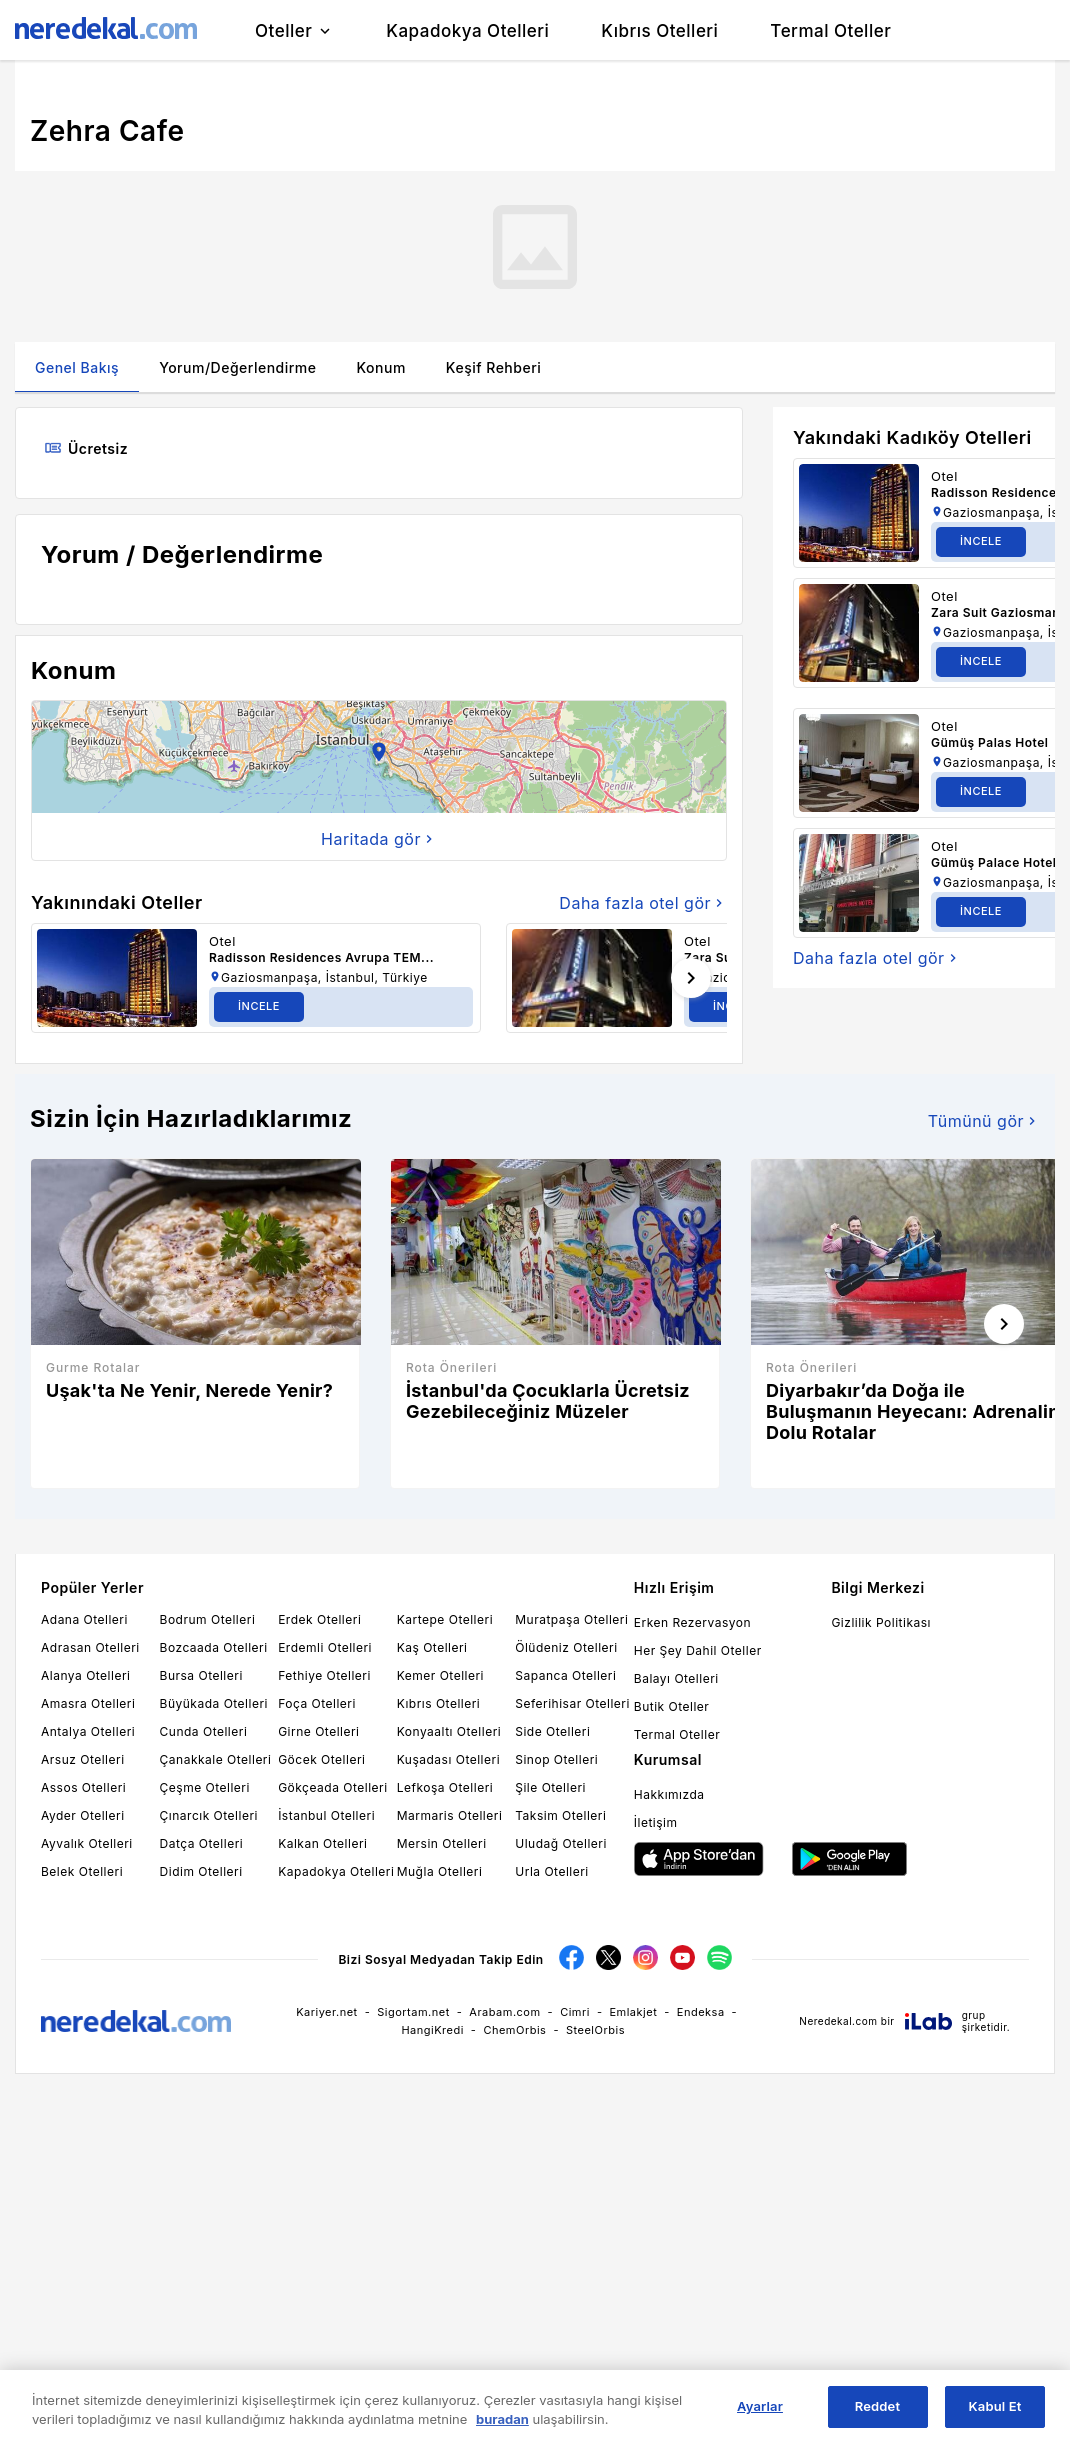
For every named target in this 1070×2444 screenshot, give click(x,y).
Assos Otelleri (83, 1787)
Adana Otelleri (84, 1619)
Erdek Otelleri (319, 1619)
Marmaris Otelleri (450, 1815)
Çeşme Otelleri (205, 1787)
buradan (502, 2419)
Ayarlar (760, 2407)
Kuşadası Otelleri (448, 1759)
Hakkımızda (669, 1794)
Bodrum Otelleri (208, 1619)
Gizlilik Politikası (881, 1622)
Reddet (877, 2407)
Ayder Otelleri (83, 1815)
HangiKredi (432, 2030)
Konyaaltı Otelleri (449, 1731)
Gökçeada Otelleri (332, 1787)
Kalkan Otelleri (322, 1843)
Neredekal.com (838, 2021)
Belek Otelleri (82, 1871)
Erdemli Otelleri (325, 1647)
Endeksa (701, 2012)
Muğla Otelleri (440, 1871)
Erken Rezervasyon (692, 1622)
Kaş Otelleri (432, 1647)
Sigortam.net (413, 2012)
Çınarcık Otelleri (209, 1815)
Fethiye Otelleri (324, 1675)
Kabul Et (995, 2407)
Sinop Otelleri (556, 1759)
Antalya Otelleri (88, 1731)
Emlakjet (633, 2012)
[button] (379, 757)
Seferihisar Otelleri (572, 1703)
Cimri (575, 2012)
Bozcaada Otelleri (214, 1647)
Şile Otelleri (550, 1787)
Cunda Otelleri (204, 1731)
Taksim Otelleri (560, 1815)
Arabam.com (504, 2012)
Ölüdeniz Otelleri (566, 1647)
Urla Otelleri (551, 1871)
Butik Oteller (672, 1706)
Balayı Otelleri (676, 1678)
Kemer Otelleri (440, 1675)
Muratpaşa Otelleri (571, 1619)
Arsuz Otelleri (83, 1759)
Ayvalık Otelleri (87, 1843)
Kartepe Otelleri (445, 1619)
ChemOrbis (514, 2030)
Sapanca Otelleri (565, 1675)
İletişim (656, 1822)
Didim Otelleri (201, 1871)
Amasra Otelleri (88, 1703)
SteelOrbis (595, 2030)
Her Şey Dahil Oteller (698, 1650)
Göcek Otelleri (321, 1759)
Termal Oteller (677, 1734)
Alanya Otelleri (85, 1675)
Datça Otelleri (202, 1843)
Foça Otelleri (317, 1703)
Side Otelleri (552, 1731)
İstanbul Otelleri (326, 1815)
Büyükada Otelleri (214, 1703)
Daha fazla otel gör (643, 903)
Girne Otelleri (318, 1731)
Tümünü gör (984, 1121)
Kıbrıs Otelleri (439, 1703)
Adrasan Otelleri (90, 1647)
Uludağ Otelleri (561, 1843)
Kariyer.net (327, 2012)
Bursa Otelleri (201, 1675)
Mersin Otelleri (442, 1843)
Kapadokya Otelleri (336, 1871)
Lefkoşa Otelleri (445, 1787)
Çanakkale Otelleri (216, 1759)
